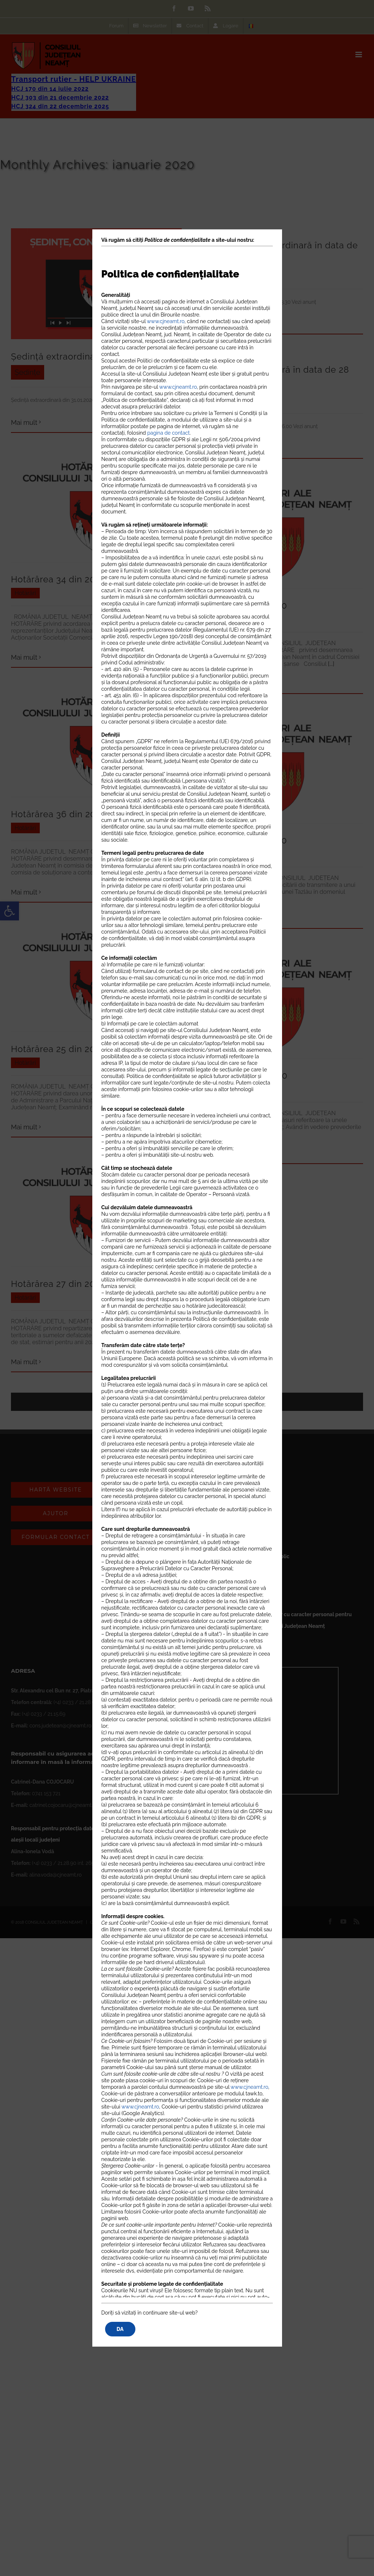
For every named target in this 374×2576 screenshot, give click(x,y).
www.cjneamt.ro (165, 324)
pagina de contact (168, 436)
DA (120, 2329)
